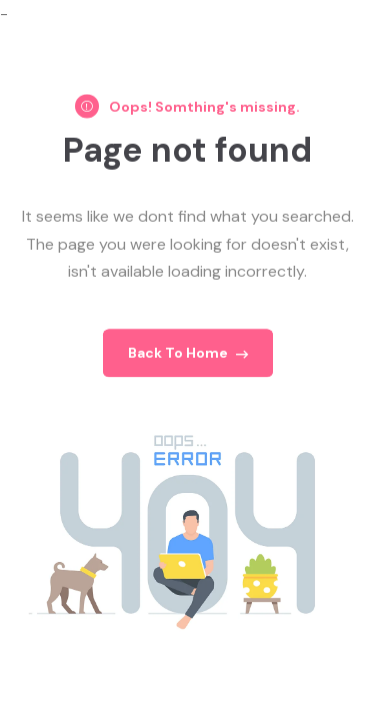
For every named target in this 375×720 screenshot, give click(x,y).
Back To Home (188, 356)
